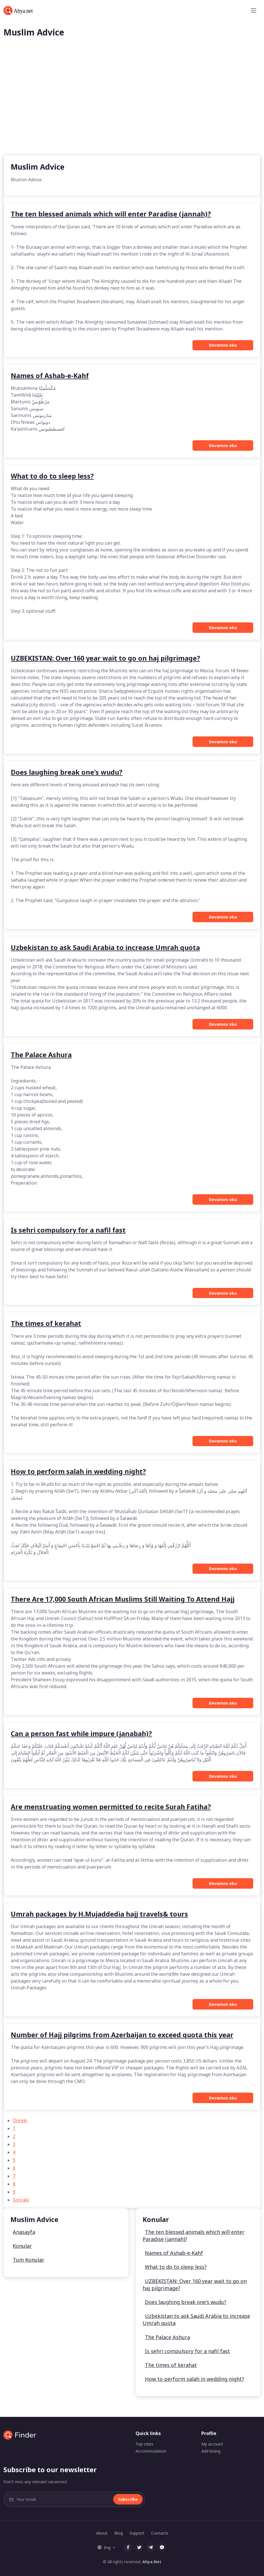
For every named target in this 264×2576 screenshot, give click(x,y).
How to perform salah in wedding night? (194, 2378)
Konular (22, 2245)
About (101, 2533)
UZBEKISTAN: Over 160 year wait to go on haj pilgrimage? (195, 2284)
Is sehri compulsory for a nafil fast (187, 2351)
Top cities (144, 2444)
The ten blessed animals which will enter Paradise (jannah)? (193, 2235)
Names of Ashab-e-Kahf (174, 2252)
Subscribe (128, 2499)
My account (212, 2444)
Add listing (210, 2451)
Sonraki (21, 2200)
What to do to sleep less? (176, 2266)
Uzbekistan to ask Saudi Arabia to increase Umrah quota (196, 2319)
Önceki (20, 2120)
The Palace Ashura (167, 2337)
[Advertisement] (132, 112)
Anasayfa (24, 2232)
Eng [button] (104, 2547)
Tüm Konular (28, 2259)
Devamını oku (223, 345)
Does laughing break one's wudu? (185, 2302)
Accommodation (151, 2451)
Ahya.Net (151, 2561)
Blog (118, 2533)
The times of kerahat (171, 2365)
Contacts (159, 2533)
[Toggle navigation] (253, 10)
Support (137, 2533)
